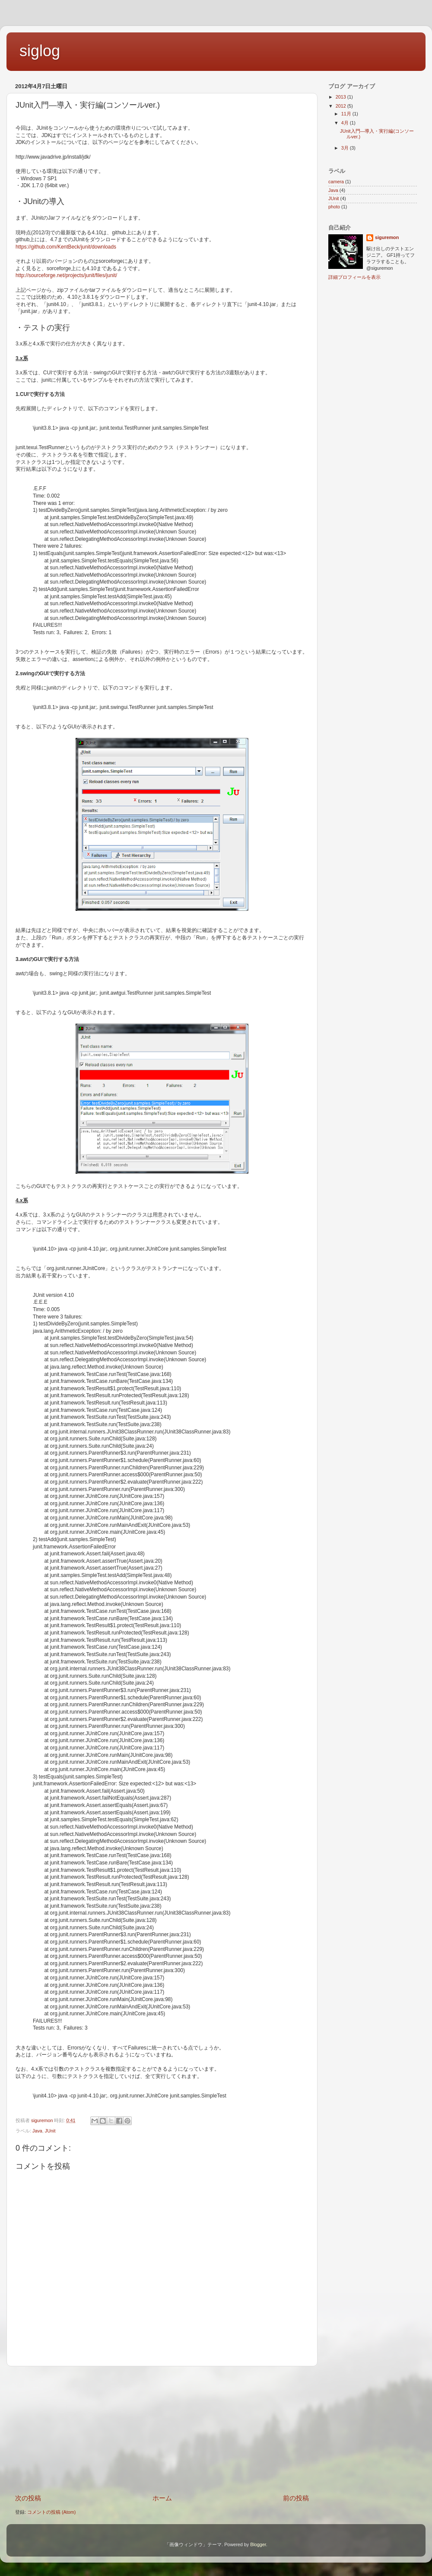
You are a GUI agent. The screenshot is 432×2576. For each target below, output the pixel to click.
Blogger (258, 2544)
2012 (341, 106)
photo (334, 206)
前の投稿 (296, 2498)
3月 (345, 147)
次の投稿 (28, 2498)
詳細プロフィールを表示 (354, 277)
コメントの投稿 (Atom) (51, 2512)
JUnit (50, 2130)
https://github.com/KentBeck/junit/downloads (66, 247)
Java (37, 2130)
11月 (347, 113)
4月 (345, 122)
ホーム (162, 2498)
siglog (39, 51)
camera (336, 181)
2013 (341, 96)
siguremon (387, 237)
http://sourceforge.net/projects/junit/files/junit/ (66, 275)
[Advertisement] (162, 2430)
